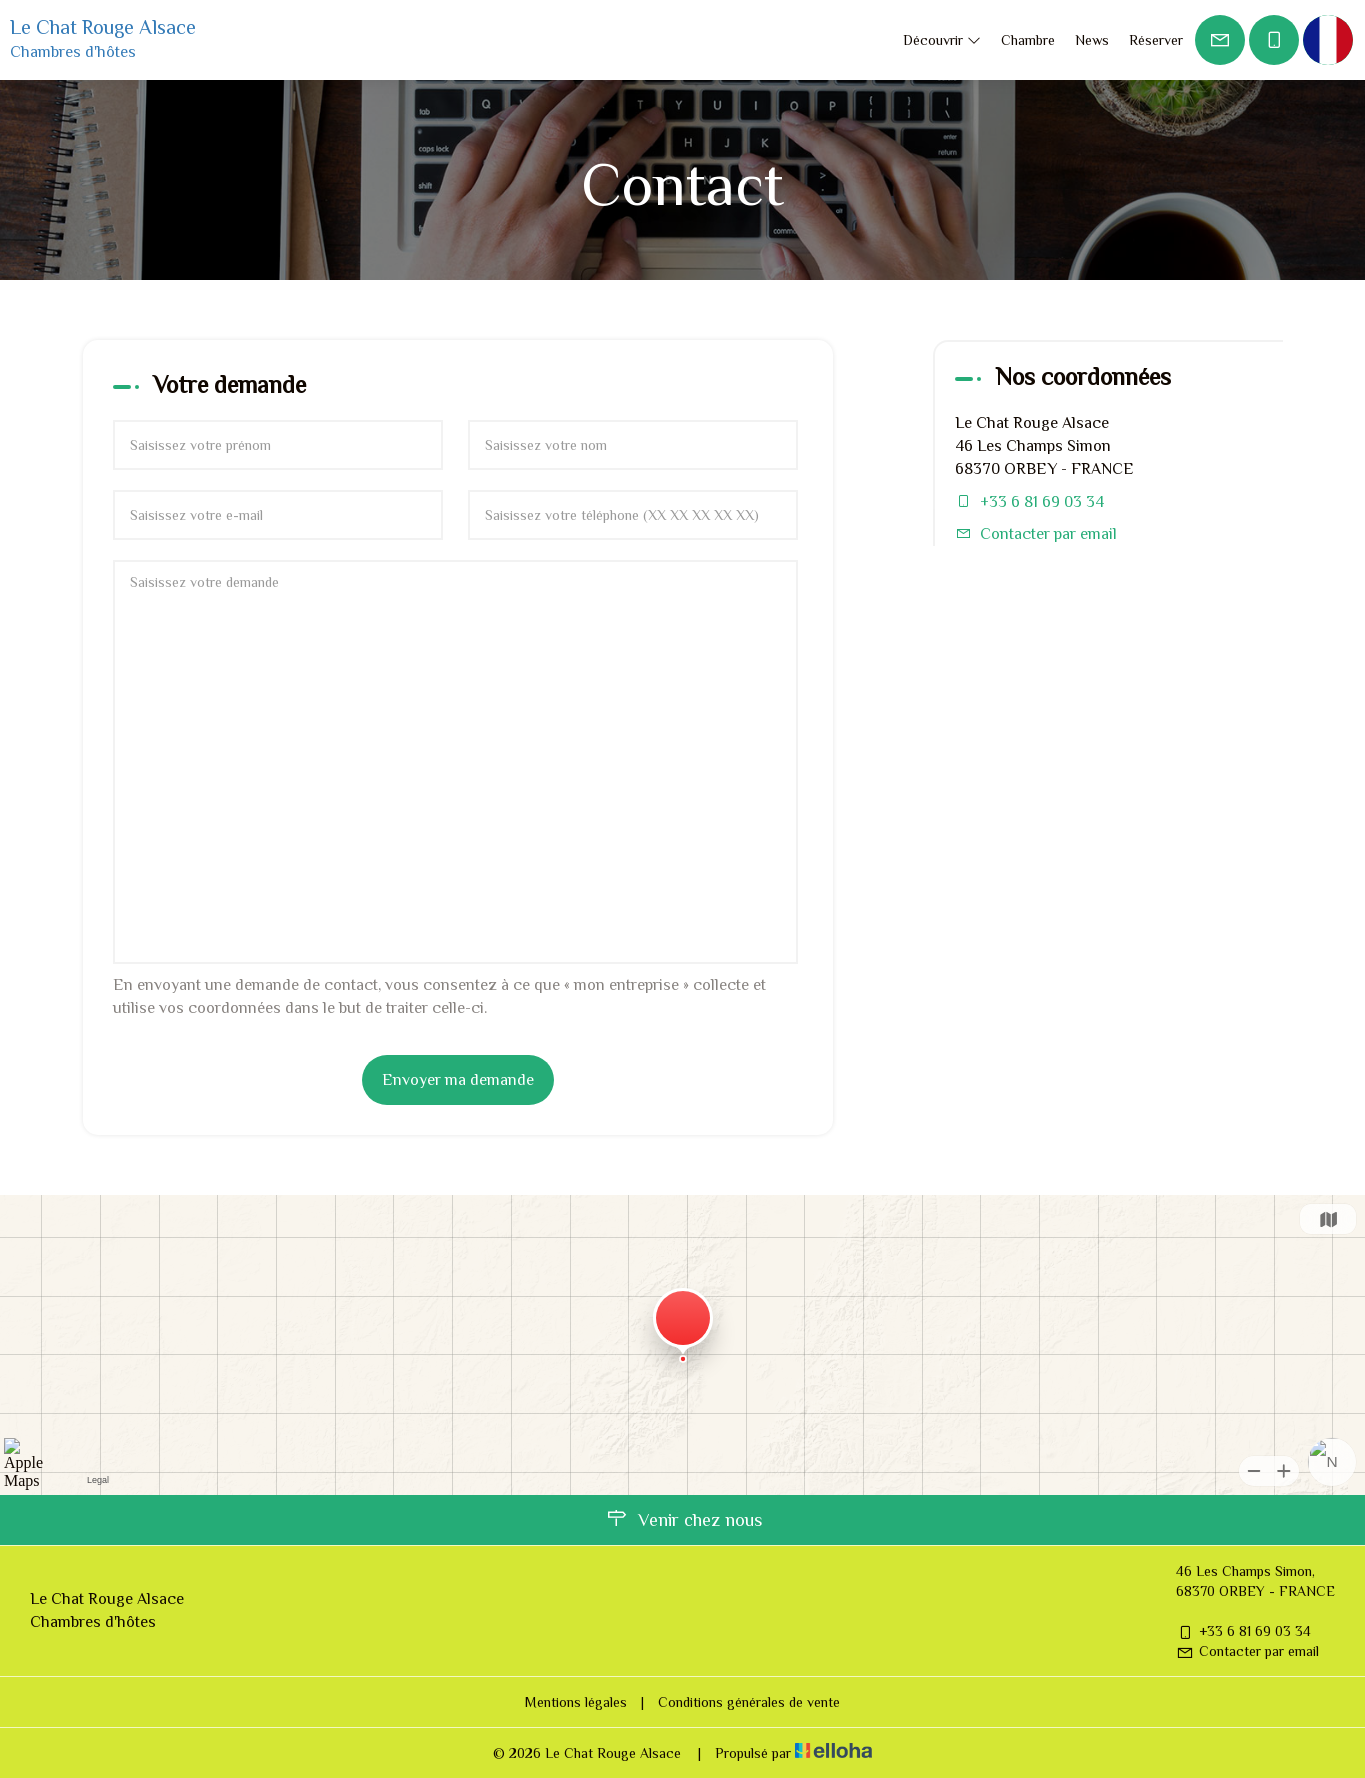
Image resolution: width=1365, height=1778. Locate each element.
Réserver (1156, 40)
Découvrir (942, 40)
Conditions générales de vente (749, 1702)
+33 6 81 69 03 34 (1243, 1631)
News (1092, 40)
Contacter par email (1048, 534)
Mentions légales (576, 1702)
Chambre (1028, 40)
